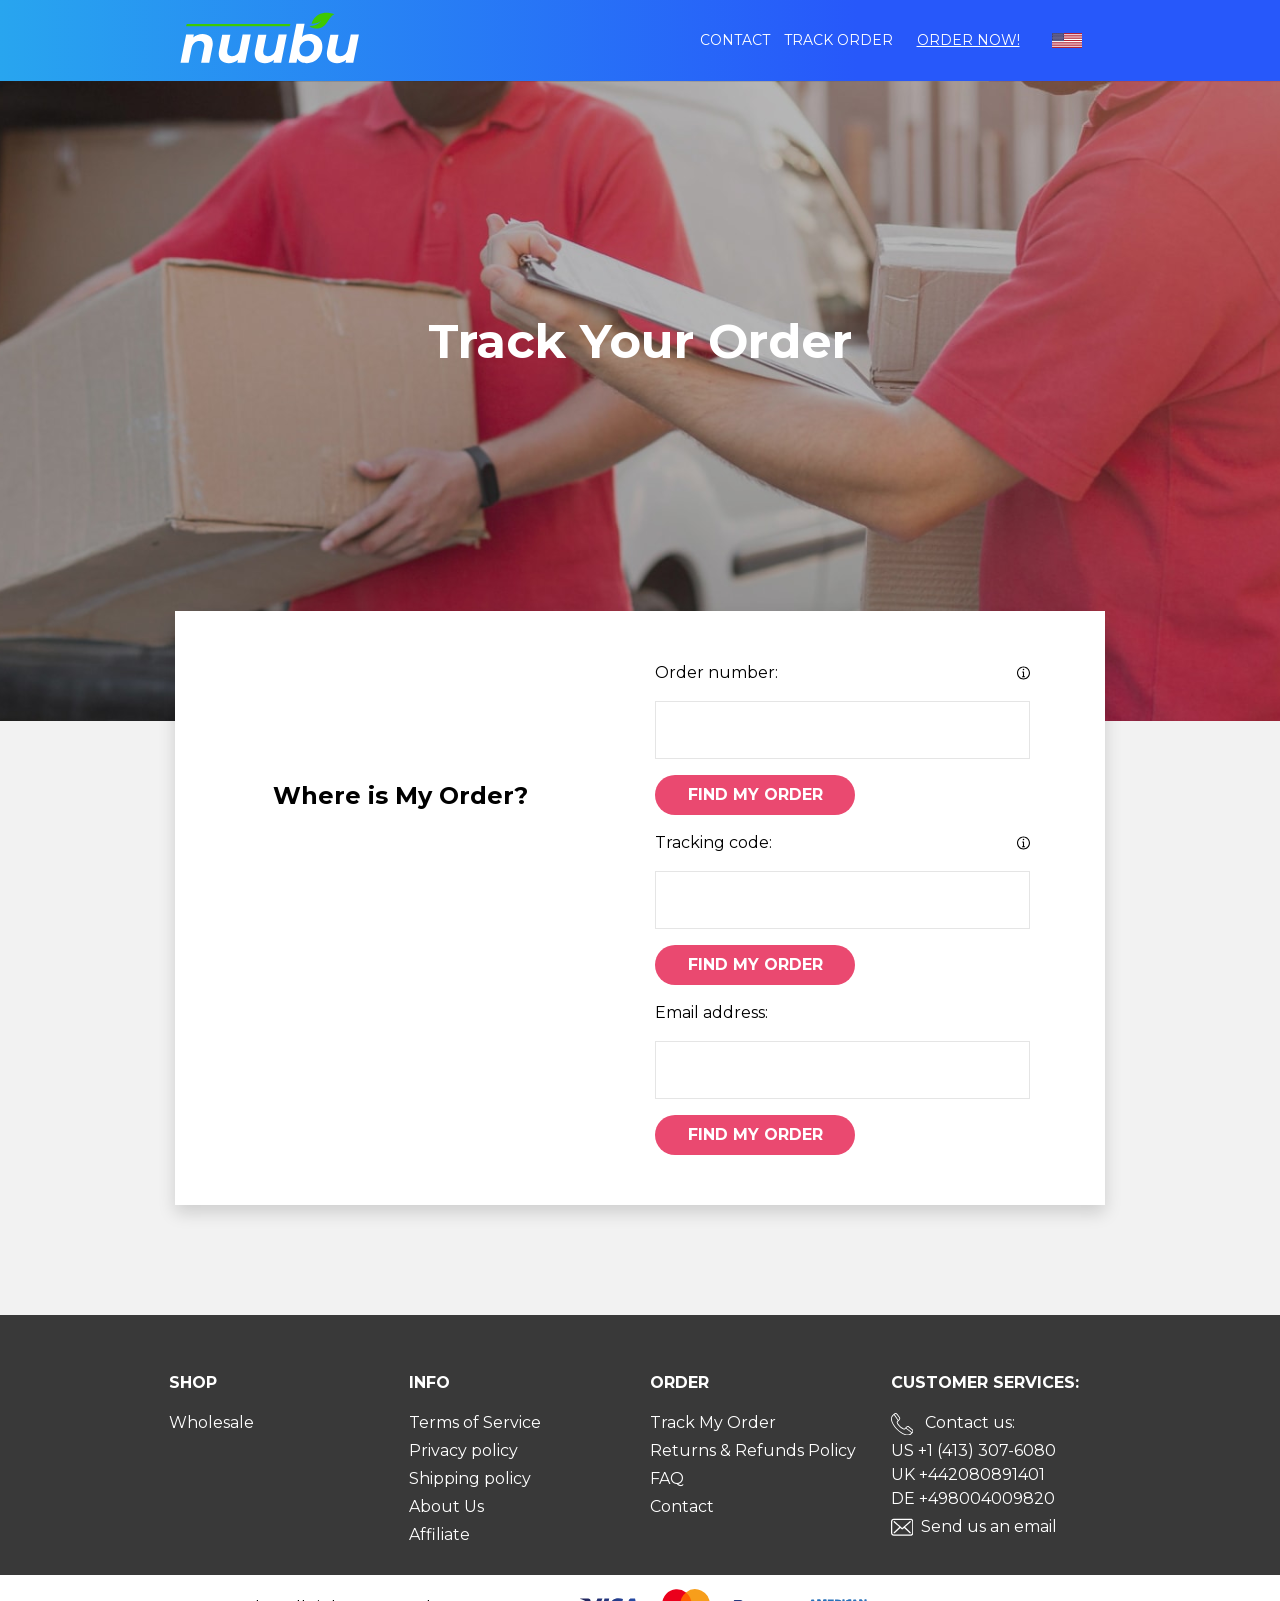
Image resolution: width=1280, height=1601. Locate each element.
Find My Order (755, 794)
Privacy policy (463, 1450)
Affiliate (439, 1534)
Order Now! (968, 40)
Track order (838, 40)
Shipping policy (470, 1478)
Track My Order (713, 1422)
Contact (735, 40)
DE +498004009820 (973, 1498)
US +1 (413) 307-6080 (973, 1450)
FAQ (667, 1478)
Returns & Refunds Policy (753, 1450)
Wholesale (211, 1422)
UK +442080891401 (968, 1474)
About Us (446, 1506)
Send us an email (989, 1526)
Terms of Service (475, 1422)
